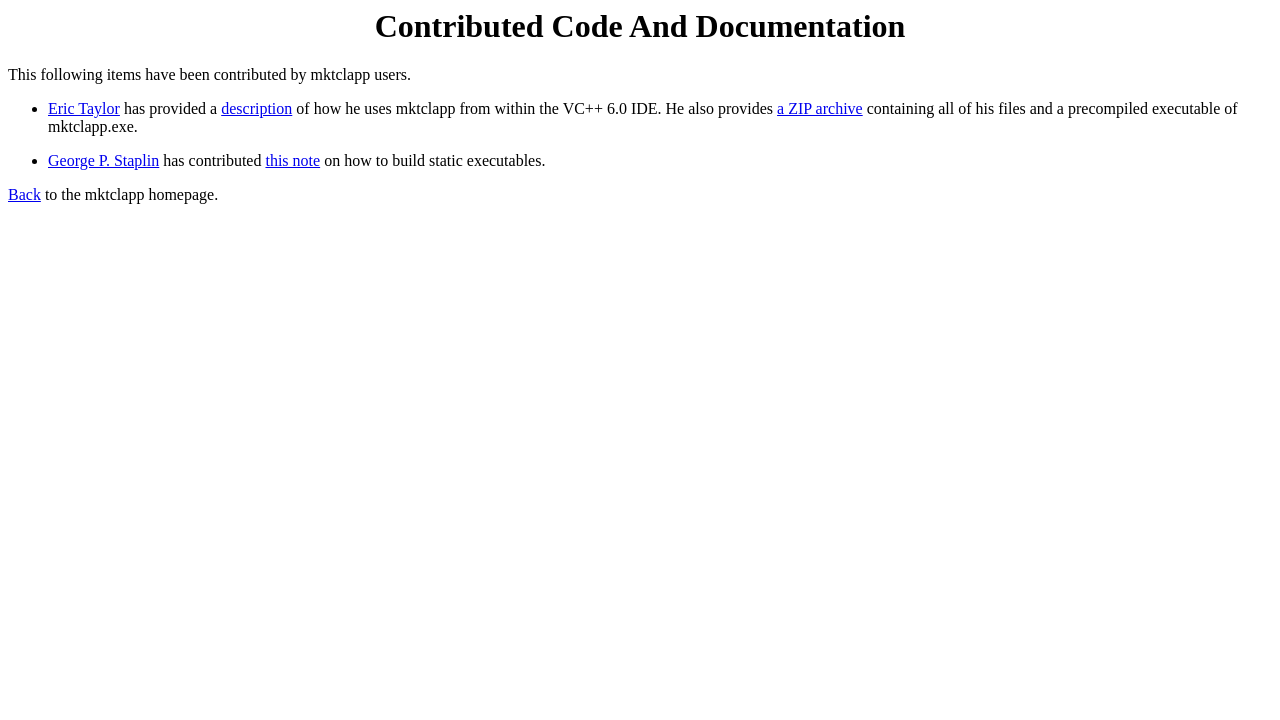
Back (24, 194)
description (256, 108)
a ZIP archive (820, 108)
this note (292, 160)
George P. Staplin (103, 160)
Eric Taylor (84, 108)
